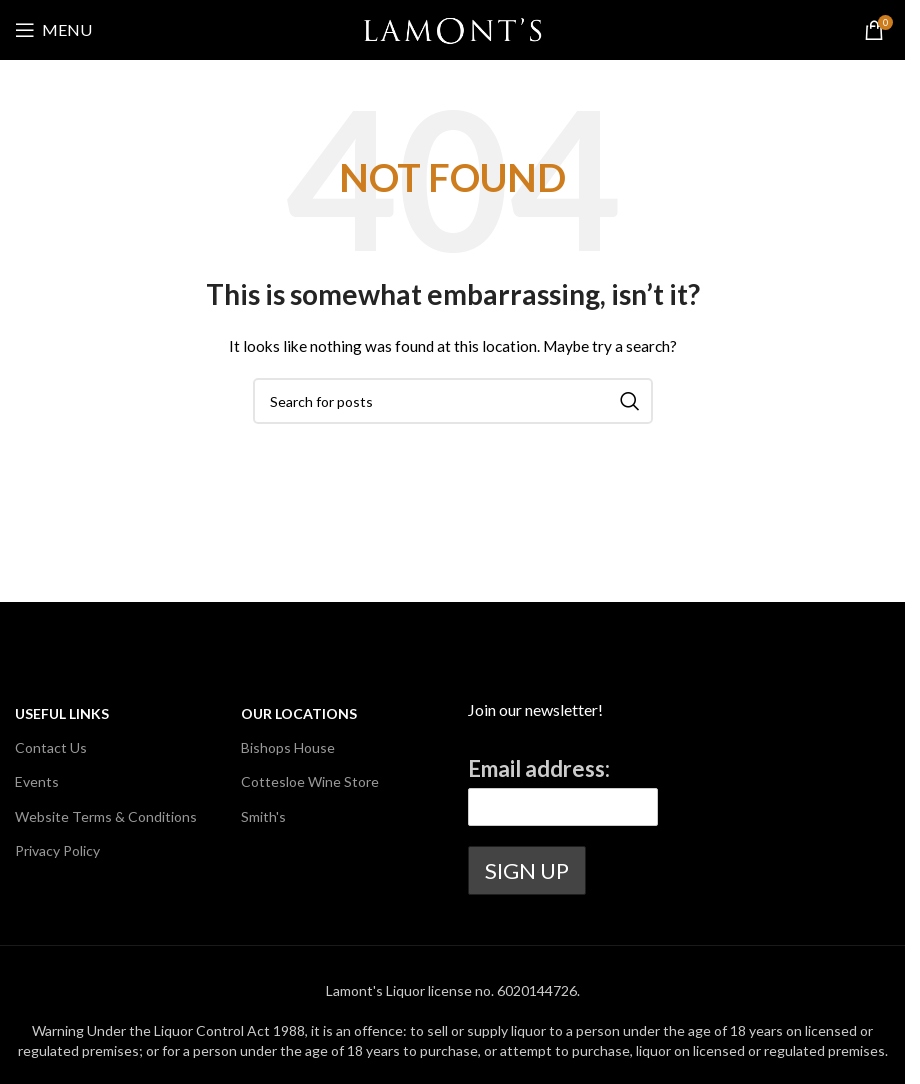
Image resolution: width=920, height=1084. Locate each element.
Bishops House (288, 747)
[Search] (453, 401)
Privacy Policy (57, 850)
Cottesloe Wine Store (310, 781)
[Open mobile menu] (53, 30)
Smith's (263, 816)
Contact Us (51, 747)
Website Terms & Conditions (106, 816)
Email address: (539, 768)
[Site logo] (452, 28)
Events (37, 781)
